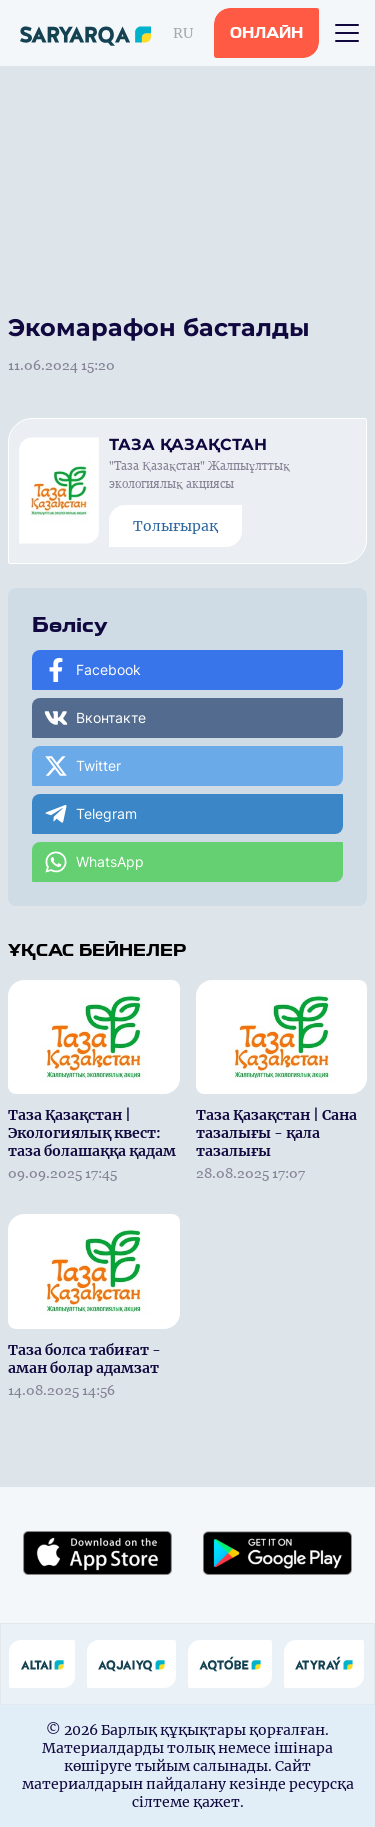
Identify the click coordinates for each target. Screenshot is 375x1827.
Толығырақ (175, 526)
